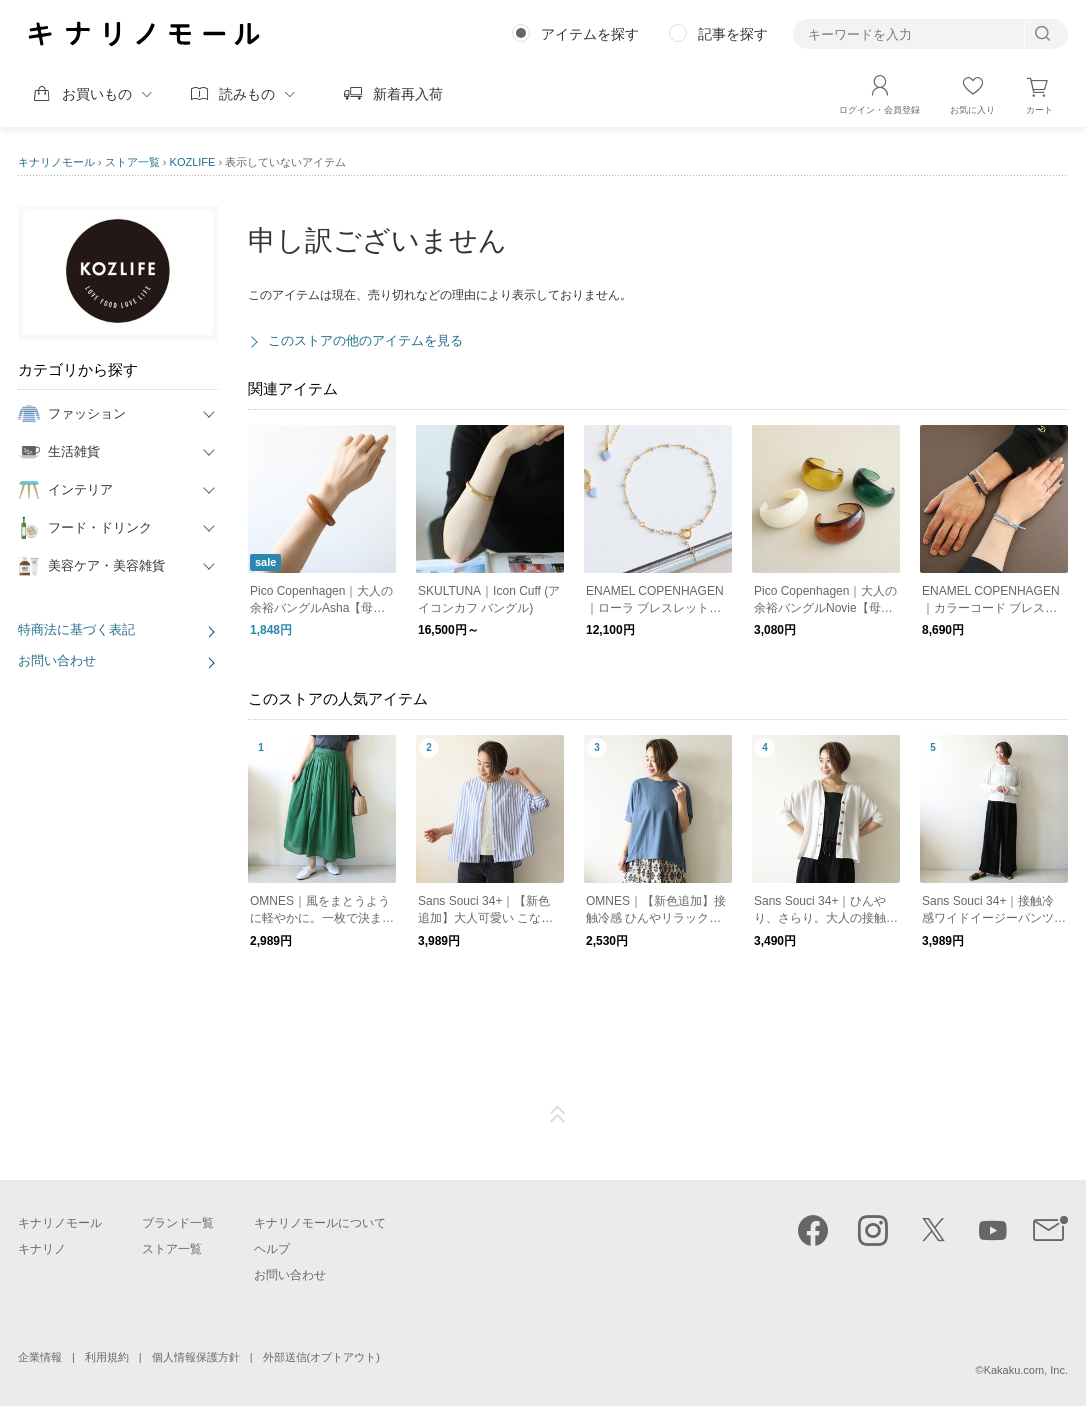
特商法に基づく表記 (76, 629)
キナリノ (42, 1249)
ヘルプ (272, 1249)
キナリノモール (56, 162)
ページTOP (558, 1115)
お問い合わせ (57, 660)
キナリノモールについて (320, 1223)
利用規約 (107, 1357)
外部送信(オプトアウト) (321, 1357)
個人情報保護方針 (196, 1357)
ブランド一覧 (178, 1223)
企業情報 (40, 1357)
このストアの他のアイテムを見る (365, 340)
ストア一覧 (132, 162)
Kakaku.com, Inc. (1026, 1370)
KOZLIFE (193, 162)
